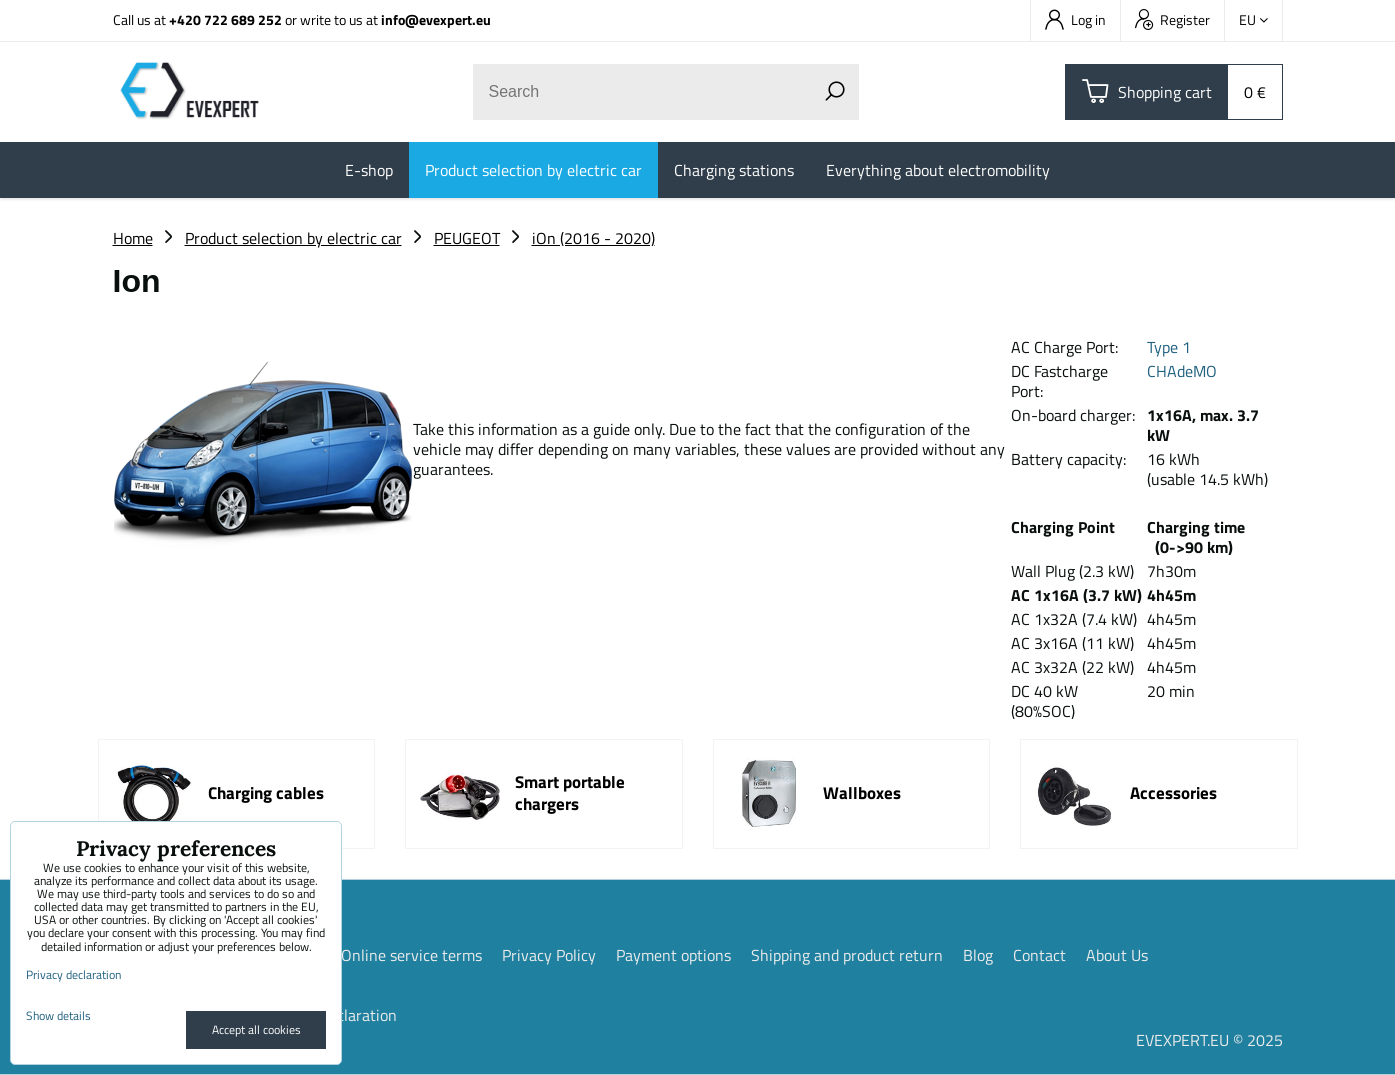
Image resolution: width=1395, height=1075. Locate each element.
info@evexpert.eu (436, 19)
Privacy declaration (73, 974)
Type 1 (1169, 347)
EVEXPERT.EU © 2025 (1209, 1040)
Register (1172, 19)
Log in (1075, 19)
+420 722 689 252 (225, 19)
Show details (58, 1015)
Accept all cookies (256, 1029)
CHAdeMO (1182, 371)
